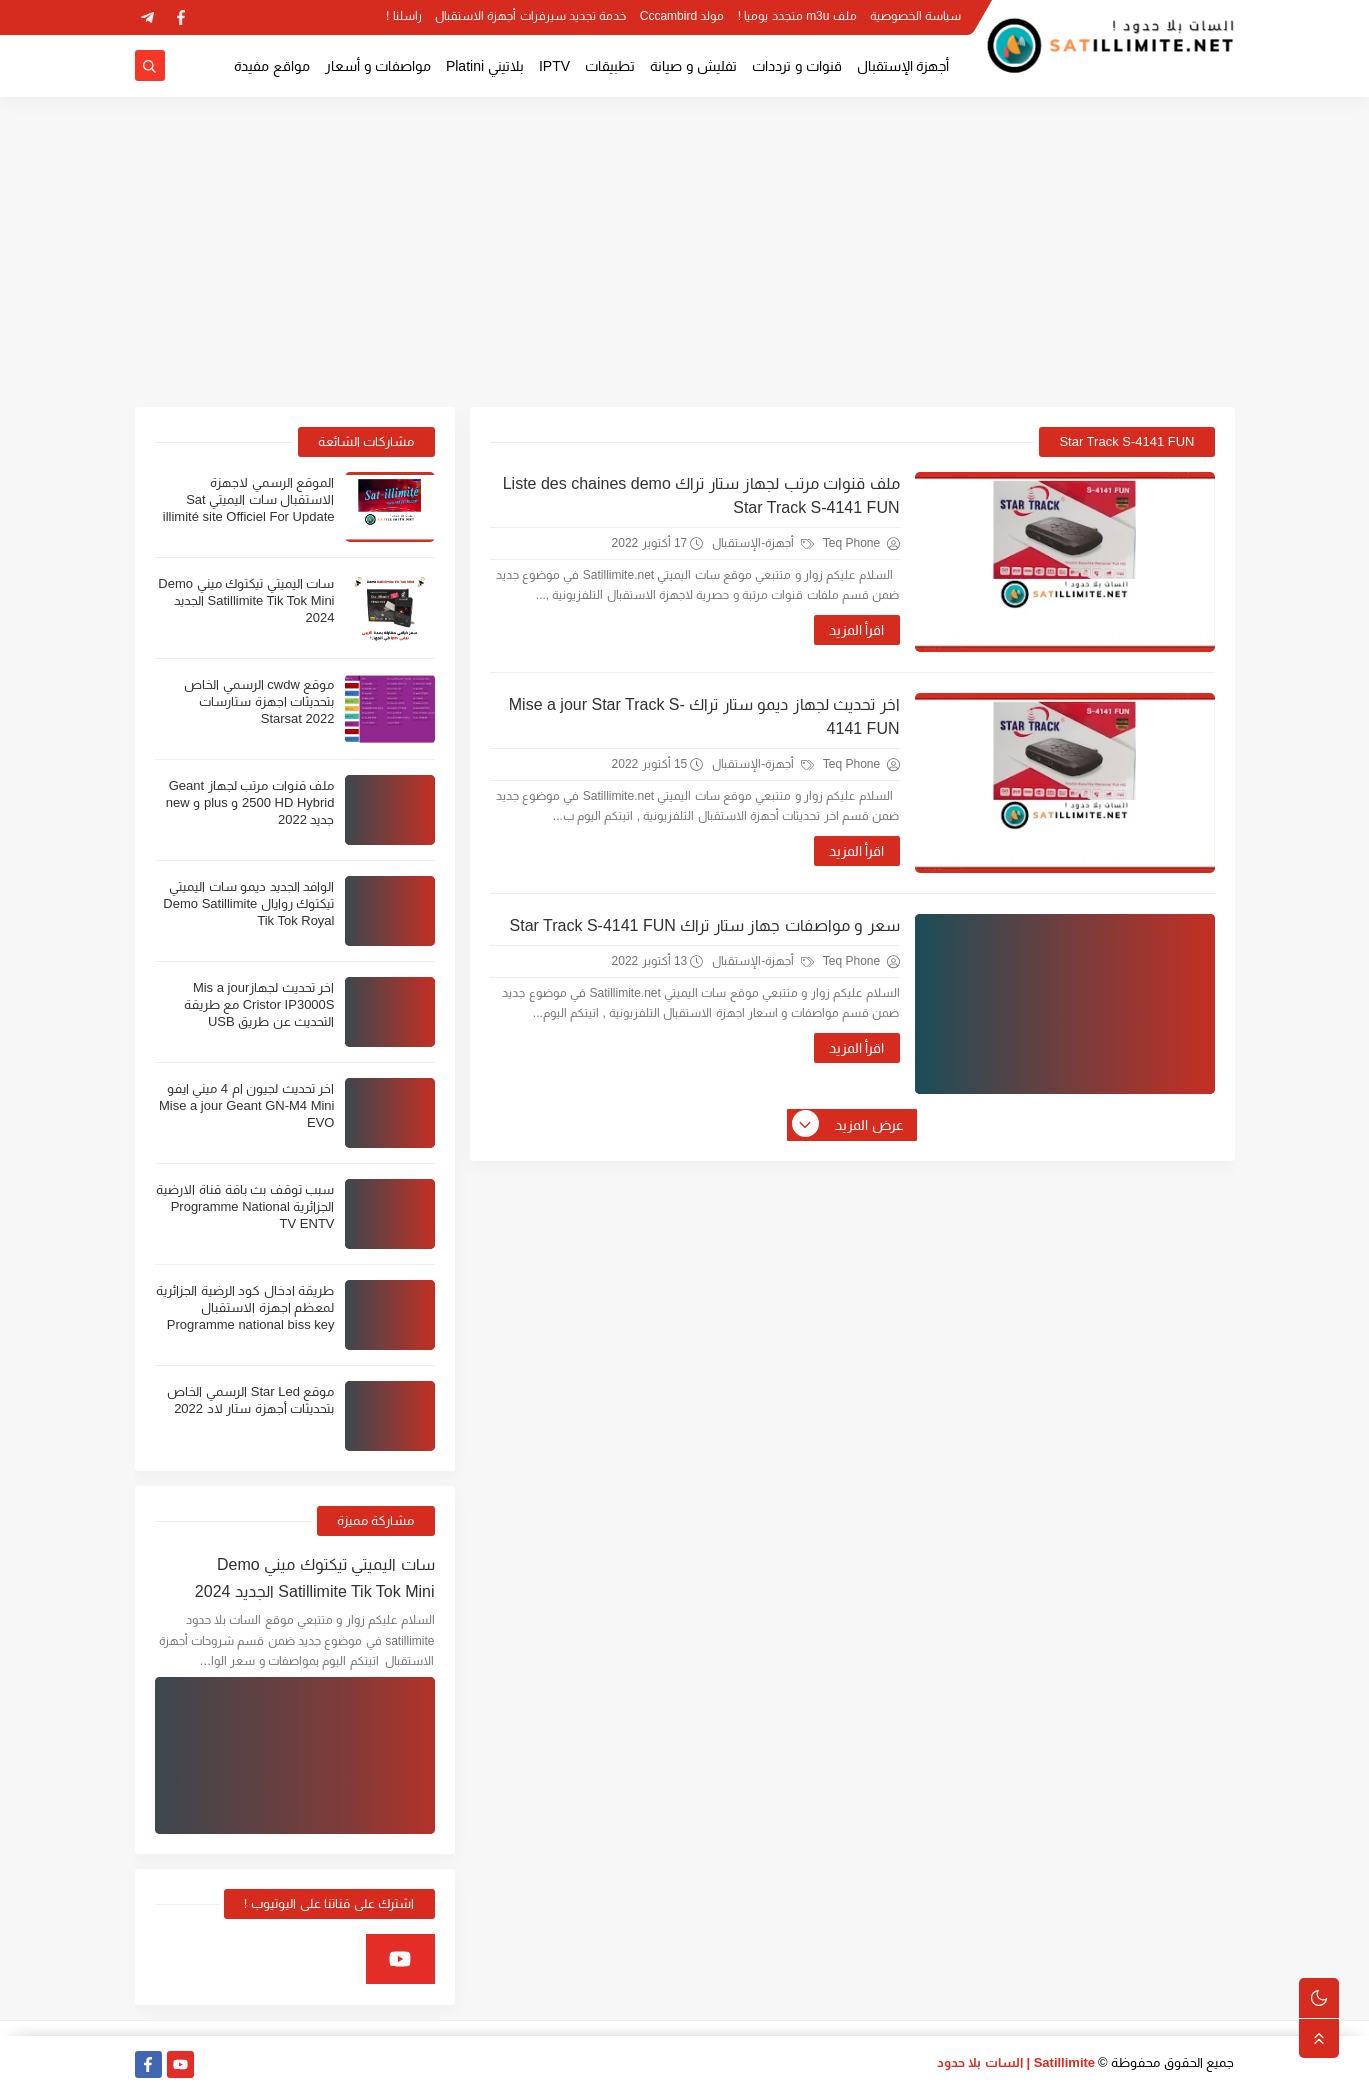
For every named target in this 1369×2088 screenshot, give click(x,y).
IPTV (554, 66)
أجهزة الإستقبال (903, 66)
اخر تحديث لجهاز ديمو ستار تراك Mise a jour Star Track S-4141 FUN (704, 716)
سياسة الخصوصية (915, 16)
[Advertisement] (685, 252)
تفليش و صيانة (693, 66)
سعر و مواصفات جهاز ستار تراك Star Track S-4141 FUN (705, 925)
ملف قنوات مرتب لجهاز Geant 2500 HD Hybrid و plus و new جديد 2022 (250, 802)
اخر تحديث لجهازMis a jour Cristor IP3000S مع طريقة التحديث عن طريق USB (259, 1004)
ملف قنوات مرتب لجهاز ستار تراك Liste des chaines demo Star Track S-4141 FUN (701, 495)
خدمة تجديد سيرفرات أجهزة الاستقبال (530, 16)
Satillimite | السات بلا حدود (1016, 2062)
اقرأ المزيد (857, 630)
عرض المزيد (849, 1125)
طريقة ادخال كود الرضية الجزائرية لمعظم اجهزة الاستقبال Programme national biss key (245, 1307)
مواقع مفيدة (272, 66)
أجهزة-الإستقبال (762, 543)
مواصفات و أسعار (378, 66)
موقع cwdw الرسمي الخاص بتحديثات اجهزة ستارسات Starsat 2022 (259, 701)
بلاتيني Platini (485, 66)
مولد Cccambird (682, 16)
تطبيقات (610, 66)
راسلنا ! (404, 16)
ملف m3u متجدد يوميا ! (797, 16)
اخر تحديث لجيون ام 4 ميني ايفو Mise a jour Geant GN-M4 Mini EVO (247, 1105)
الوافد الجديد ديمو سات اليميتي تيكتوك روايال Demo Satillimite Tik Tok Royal (248, 903)
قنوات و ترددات (797, 66)
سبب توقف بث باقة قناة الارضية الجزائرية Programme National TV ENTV (245, 1206)
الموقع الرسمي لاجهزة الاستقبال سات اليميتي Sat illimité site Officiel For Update (249, 499)
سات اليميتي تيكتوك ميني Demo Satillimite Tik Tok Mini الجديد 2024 (246, 600)
